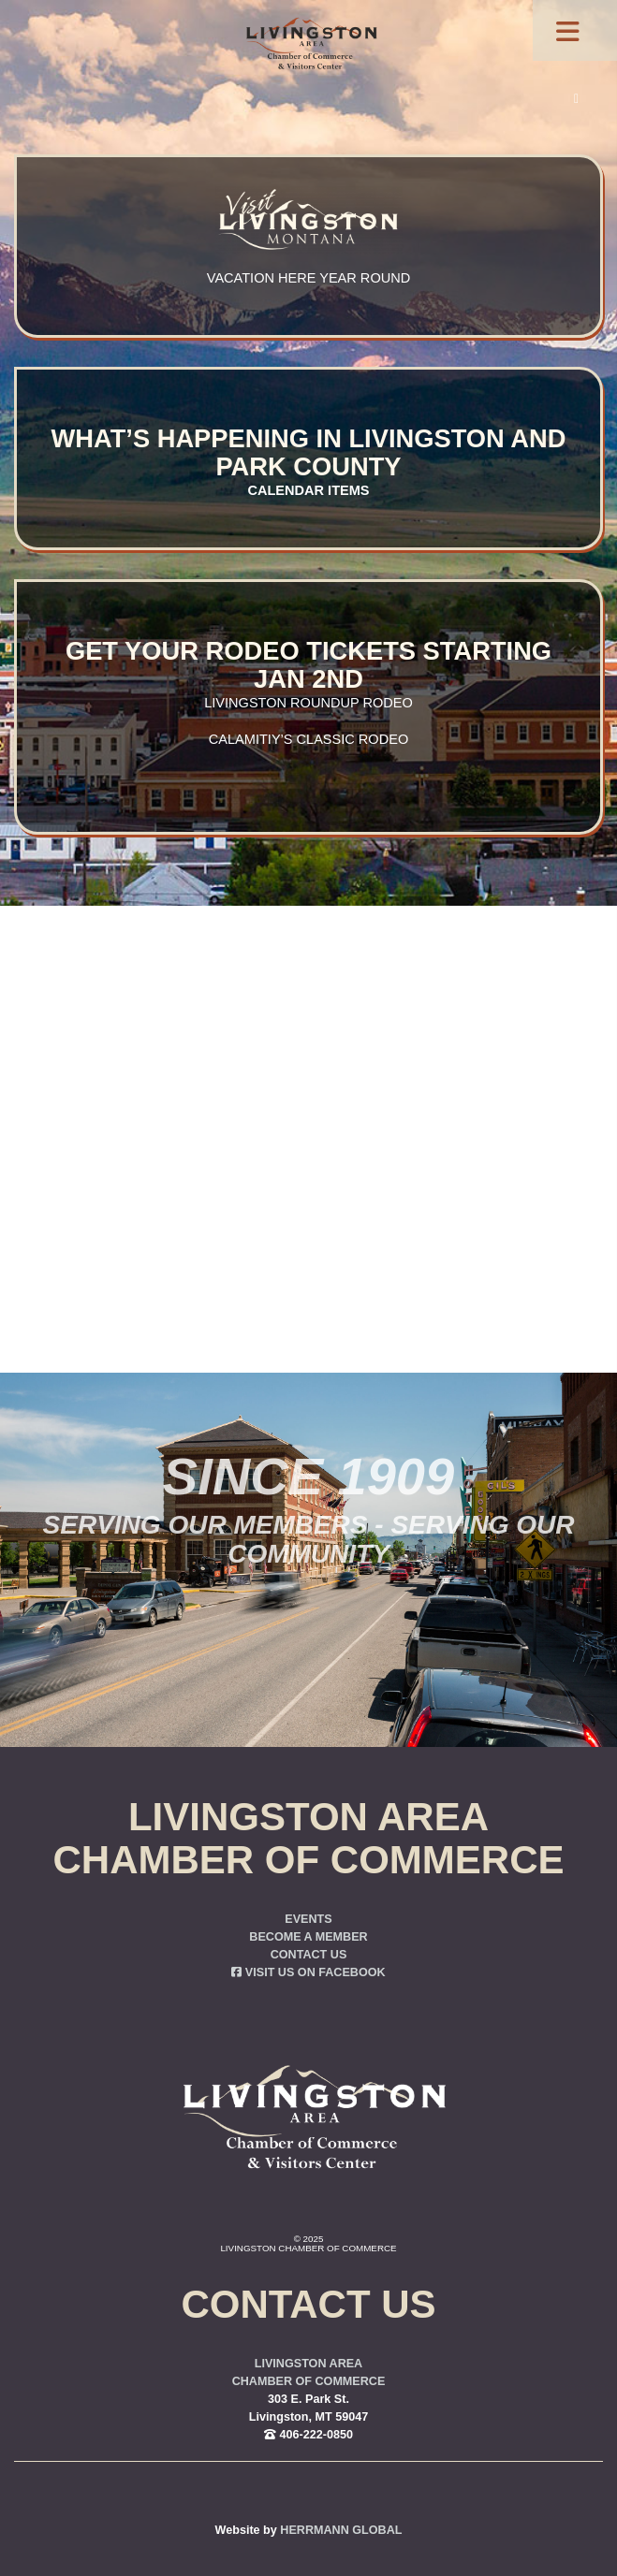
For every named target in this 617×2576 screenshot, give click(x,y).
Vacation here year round (308, 277)
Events (308, 1919)
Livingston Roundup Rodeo (308, 702)
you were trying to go (409, 1181)
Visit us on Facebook (308, 1972)
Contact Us (309, 1954)
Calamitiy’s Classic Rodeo (308, 739)
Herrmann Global (341, 2530)
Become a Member (308, 1936)
